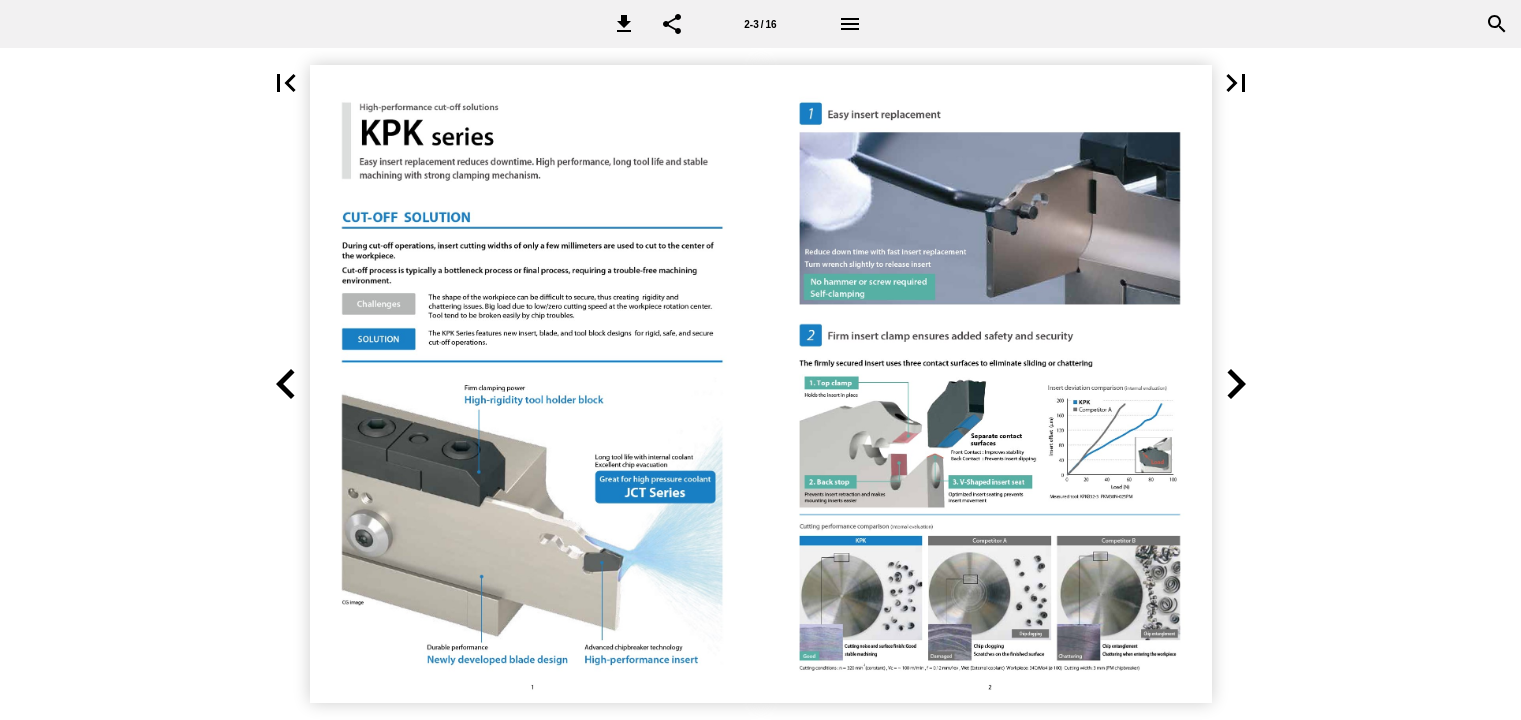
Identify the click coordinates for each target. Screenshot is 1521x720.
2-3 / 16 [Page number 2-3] (760, 24)
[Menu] (850, 24)
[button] (624, 24)
